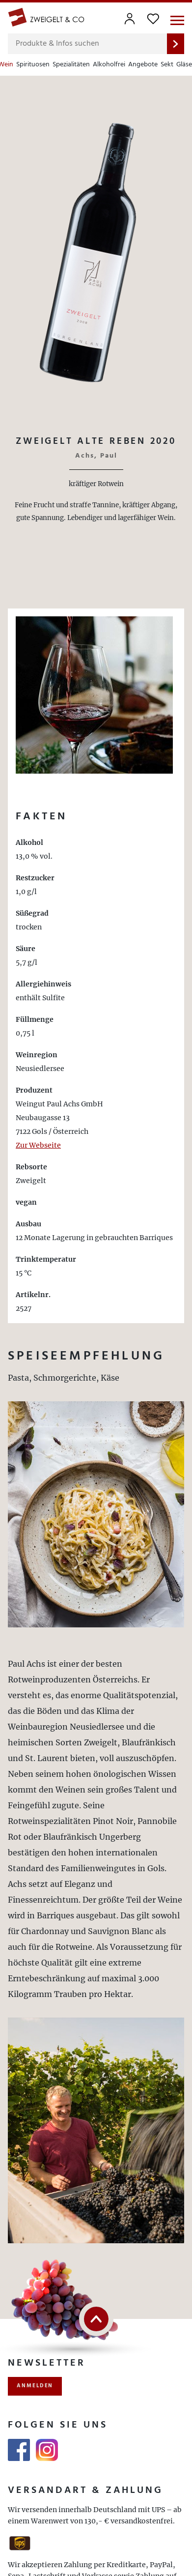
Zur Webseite (38, 1145)
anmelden (35, 2385)
